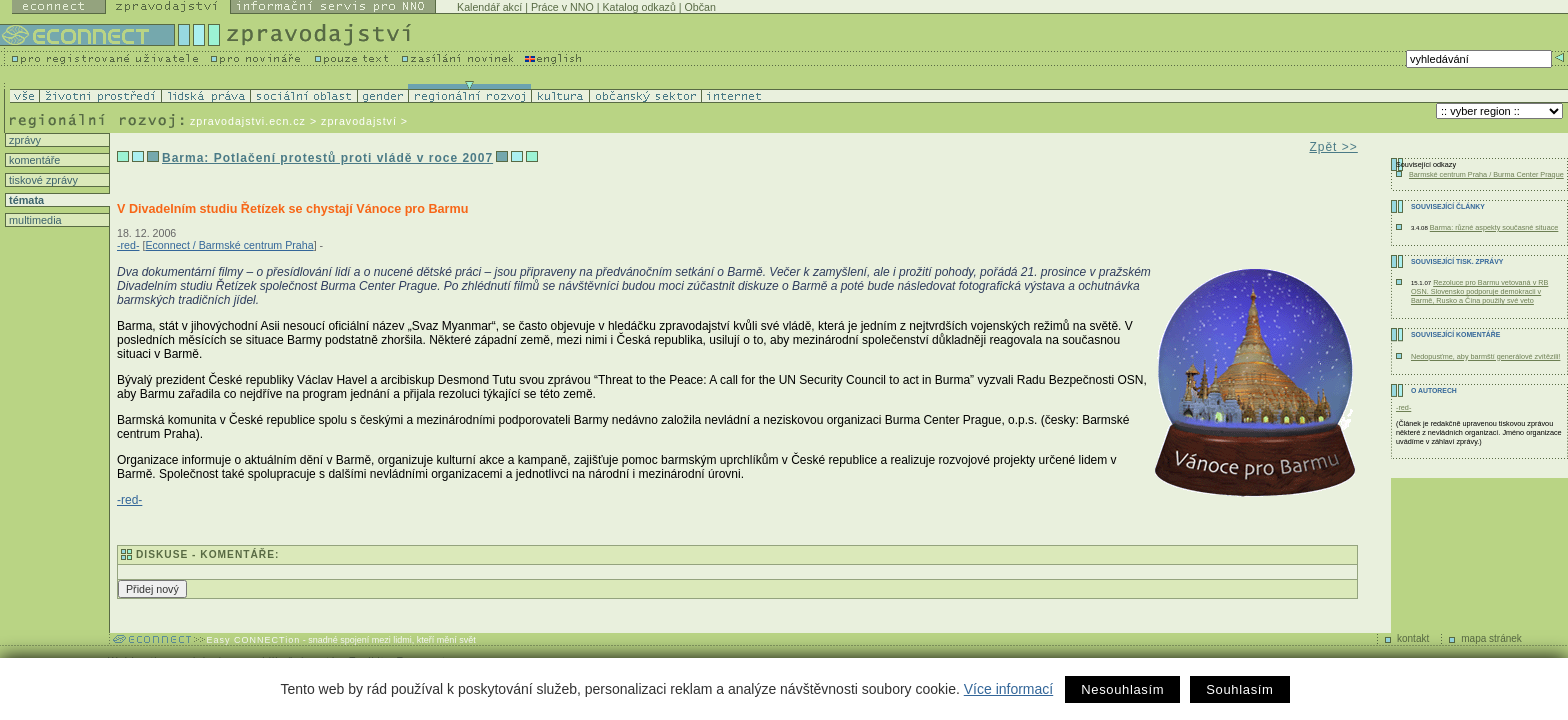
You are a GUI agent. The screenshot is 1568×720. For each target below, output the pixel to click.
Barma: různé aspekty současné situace (1494, 227)
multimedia (34, 220)
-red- (128, 245)
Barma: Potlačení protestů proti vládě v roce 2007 (327, 158)
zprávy (23, 140)
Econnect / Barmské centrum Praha (229, 245)
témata (25, 200)
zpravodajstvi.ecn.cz (248, 121)
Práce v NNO (562, 7)
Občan (700, 7)
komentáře (33, 160)
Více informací (1008, 689)
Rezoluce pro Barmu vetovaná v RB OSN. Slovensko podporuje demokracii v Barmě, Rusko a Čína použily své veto (1479, 291)
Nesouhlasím (1122, 689)
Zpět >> (1333, 147)
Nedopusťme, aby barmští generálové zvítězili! (1485, 356)
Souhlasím (1239, 689)
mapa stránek (1491, 638)
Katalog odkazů (638, 7)
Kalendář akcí (489, 7)
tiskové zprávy (42, 180)
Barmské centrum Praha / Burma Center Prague (1486, 174)
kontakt (1413, 638)
